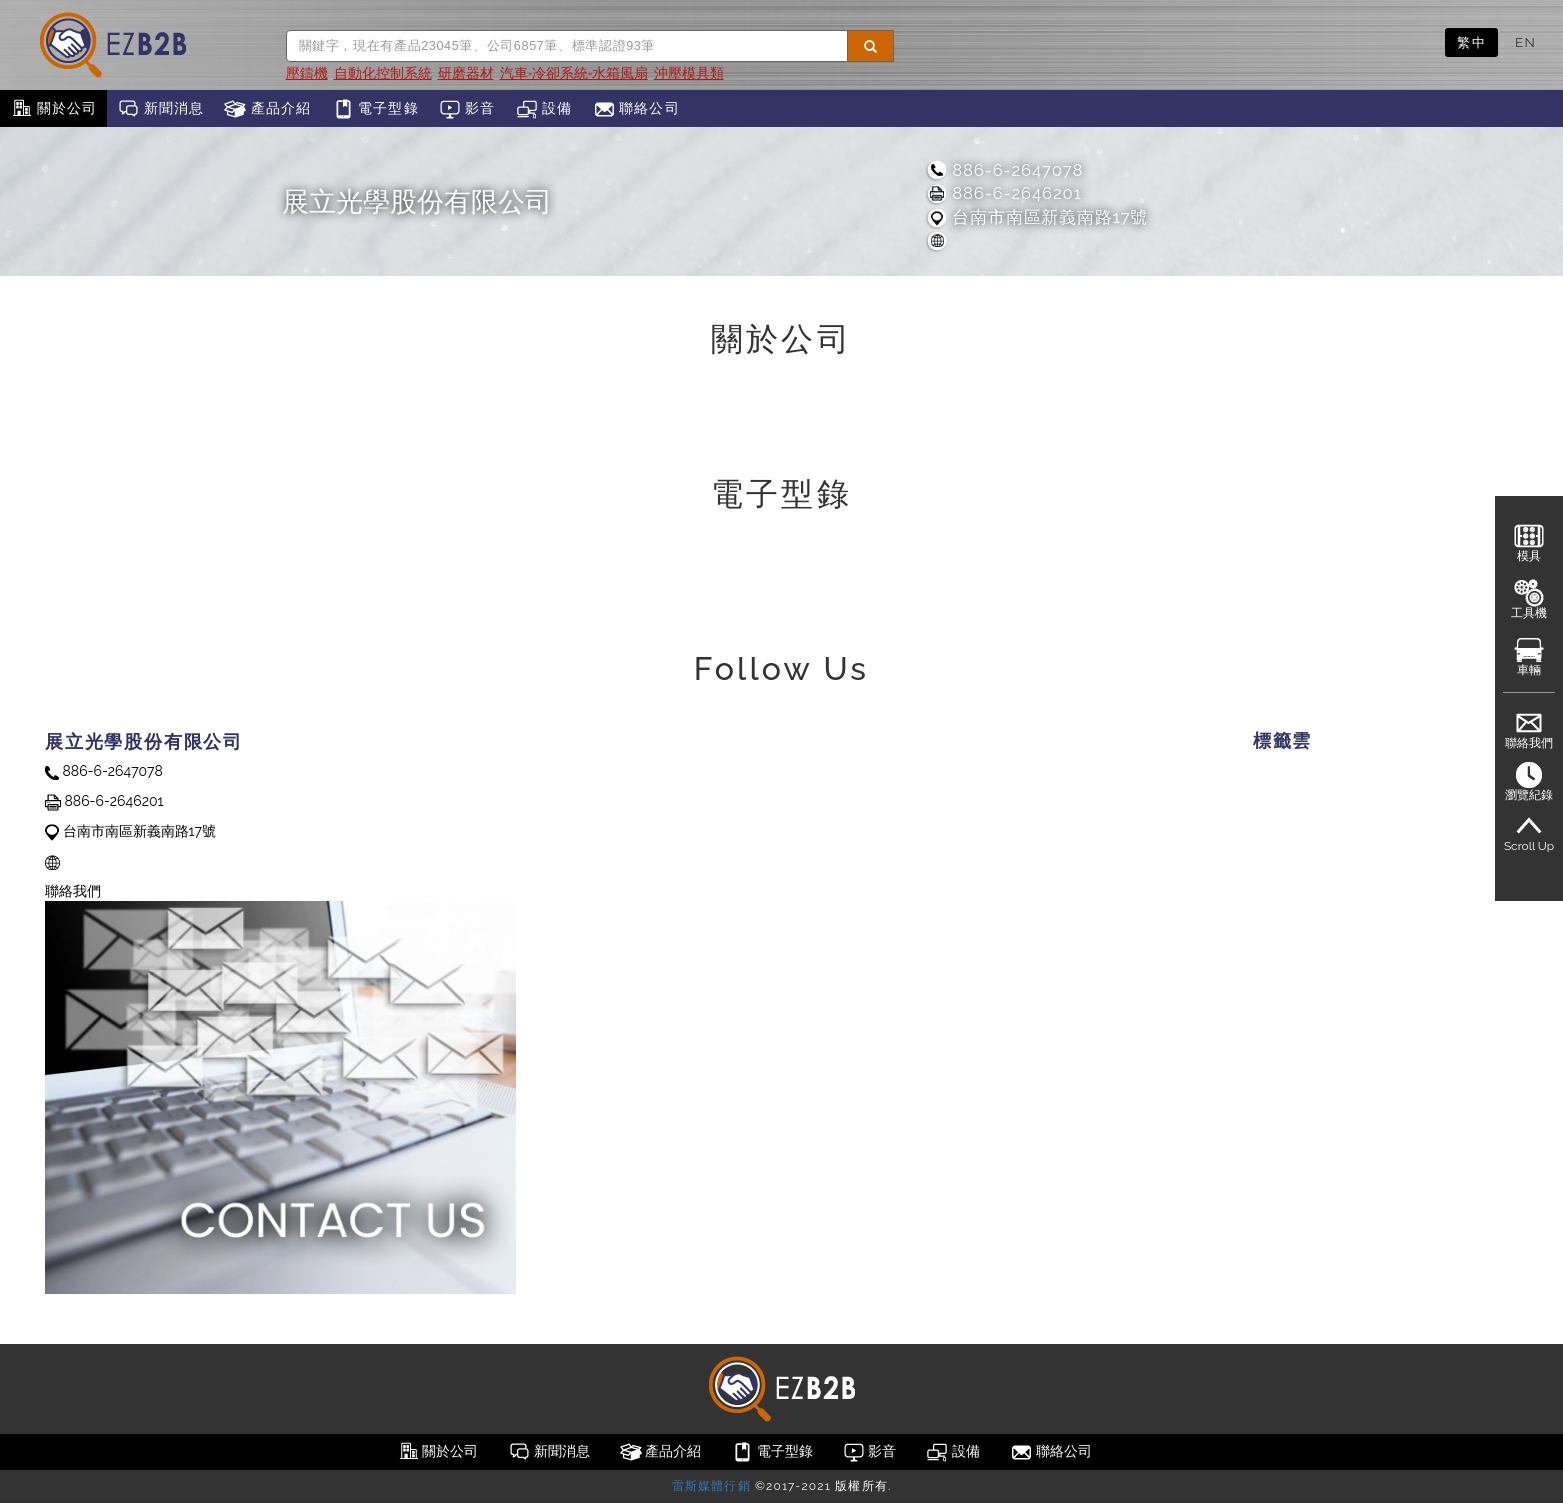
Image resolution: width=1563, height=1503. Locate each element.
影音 (467, 109)
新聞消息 (160, 109)
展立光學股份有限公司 (417, 201)
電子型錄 (375, 109)
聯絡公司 (636, 109)
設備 (544, 109)
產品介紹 (267, 109)
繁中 (1471, 42)
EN (1525, 42)
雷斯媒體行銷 (711, 1486)
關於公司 (53, 109)
